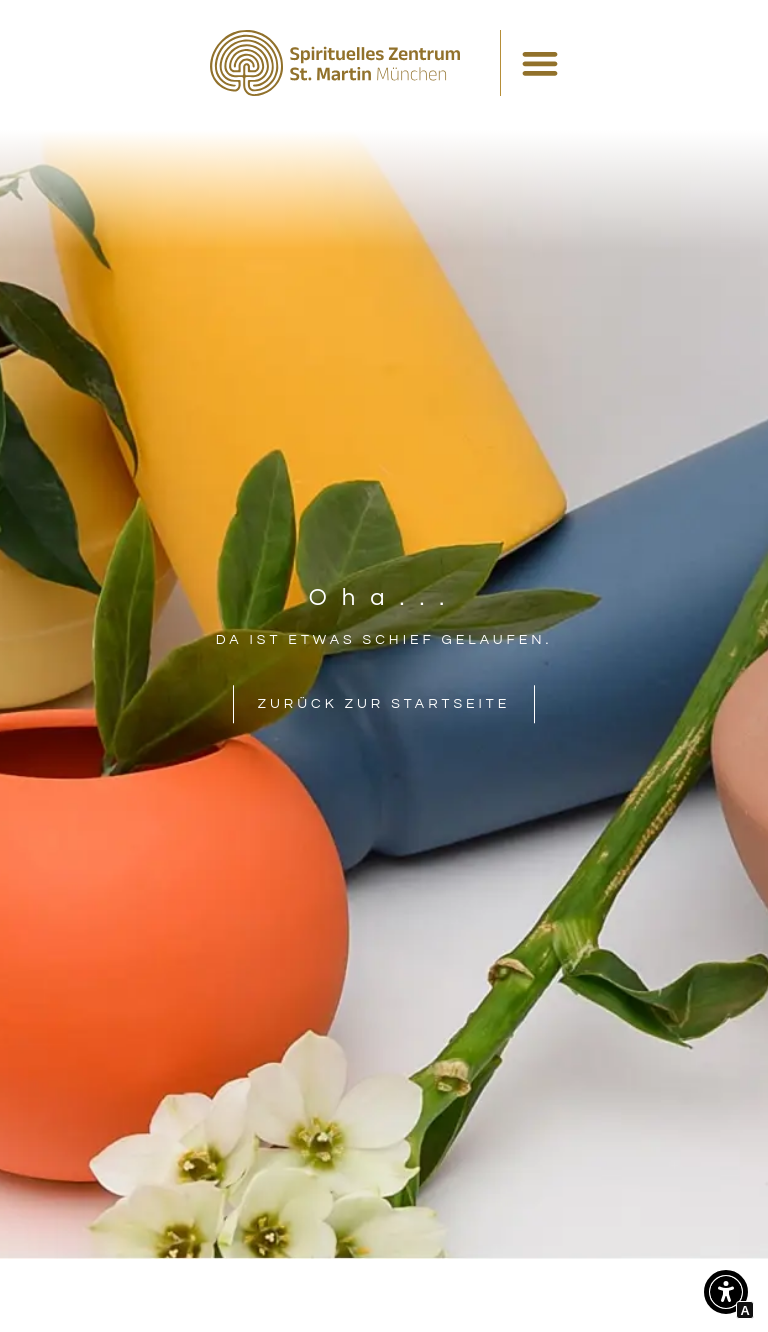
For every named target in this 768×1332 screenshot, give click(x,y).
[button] (726, 1296)
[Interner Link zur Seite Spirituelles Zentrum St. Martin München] (335, 63)
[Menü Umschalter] (540, 63)
